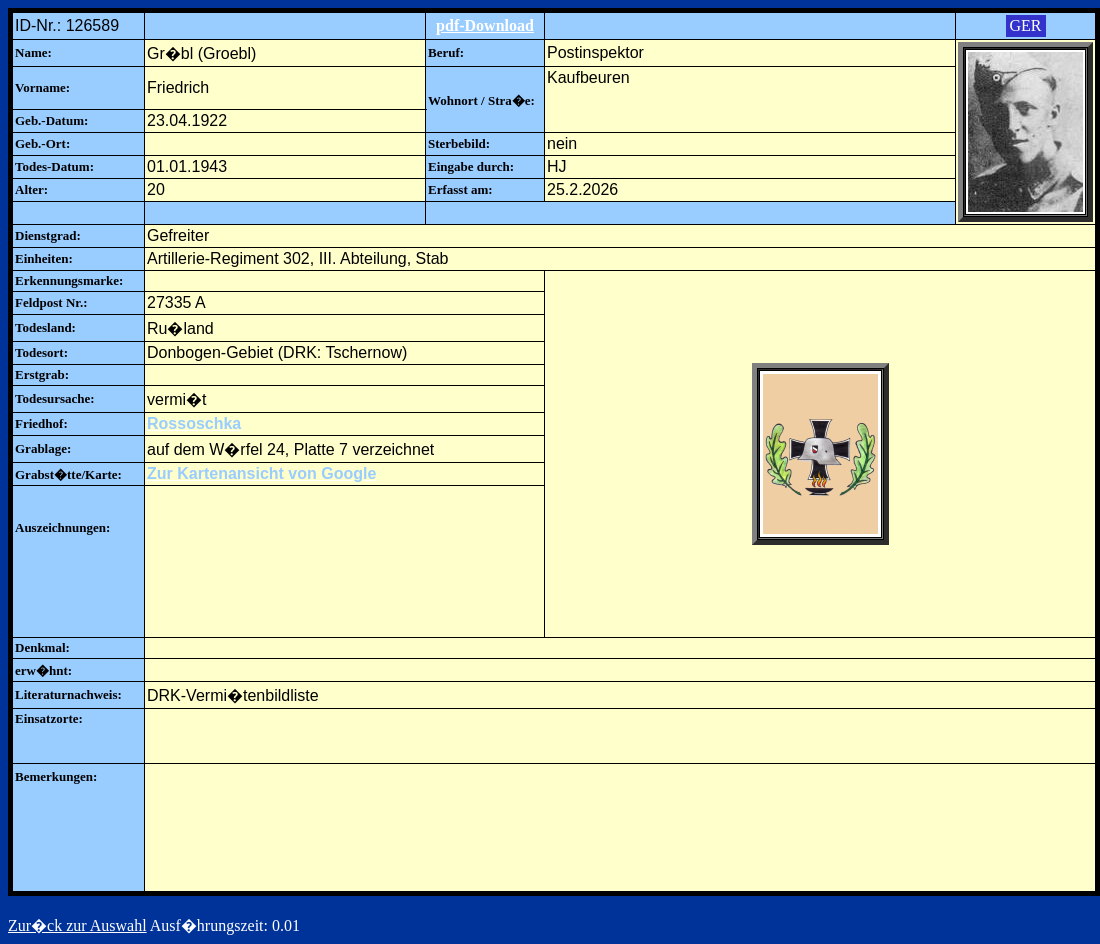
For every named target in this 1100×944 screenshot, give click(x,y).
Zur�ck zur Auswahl (77, 925)
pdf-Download (485, 25)
